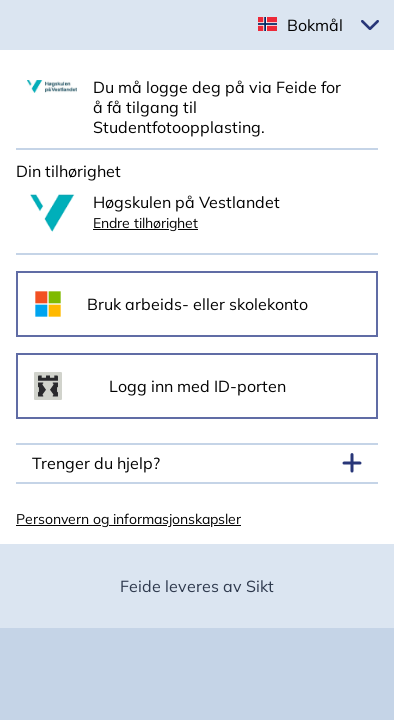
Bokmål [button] (315, 25)
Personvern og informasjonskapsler (128, 519)
